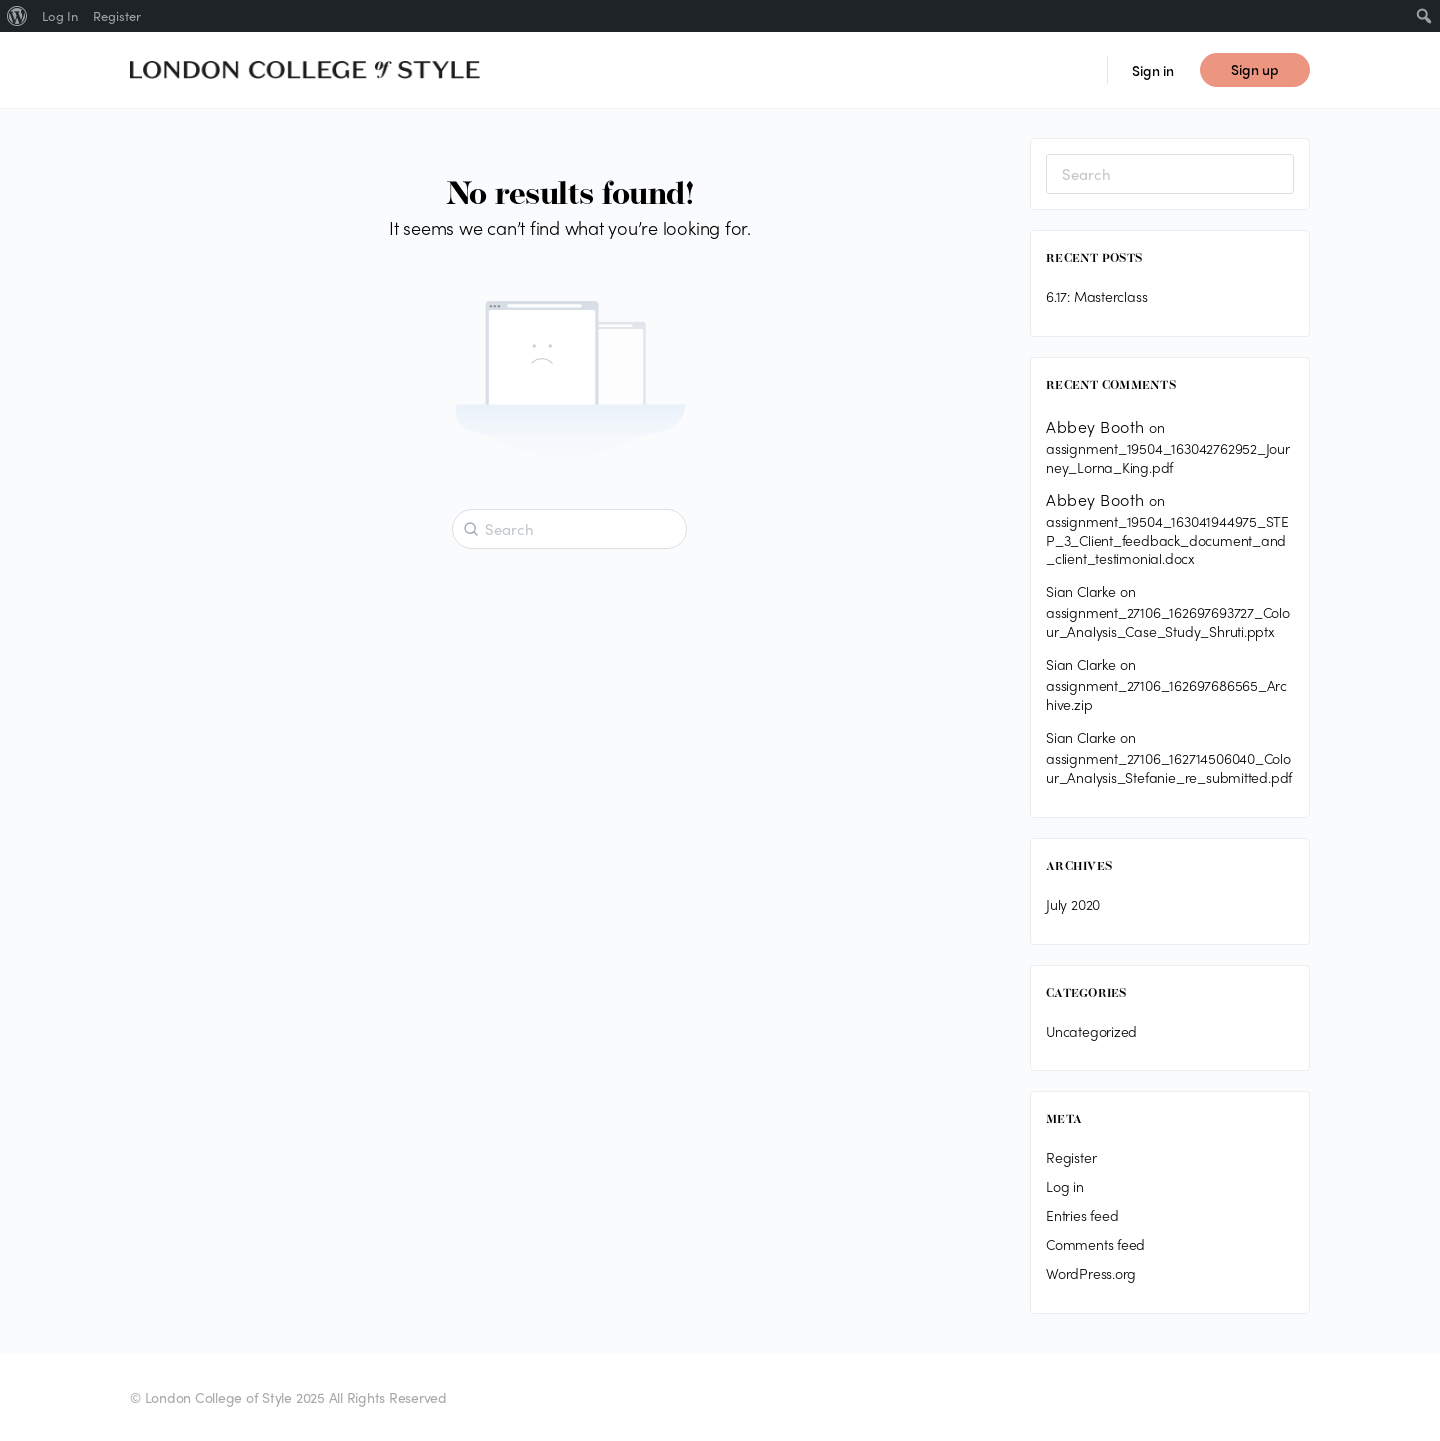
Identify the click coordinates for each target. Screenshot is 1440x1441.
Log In (60, 15)
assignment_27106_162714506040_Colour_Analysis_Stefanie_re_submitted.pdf (1169, 767)
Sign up (1255, 69)
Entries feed (1082, 1215)
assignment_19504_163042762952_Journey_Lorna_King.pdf (1168, 457)
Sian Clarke (1081, 591)
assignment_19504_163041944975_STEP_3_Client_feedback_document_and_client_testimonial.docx (1167, 540)
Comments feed (1095, 1244)
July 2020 (1073, 904)
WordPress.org (1091, 1273)
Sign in (1153, 70)
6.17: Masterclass (1096, 296)
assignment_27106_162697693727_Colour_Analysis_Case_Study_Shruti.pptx (1168, 621)
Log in (1065, 1186)
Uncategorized (1091, 1031)
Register (1071, 1157)
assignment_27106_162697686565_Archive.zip (1166, 694)
